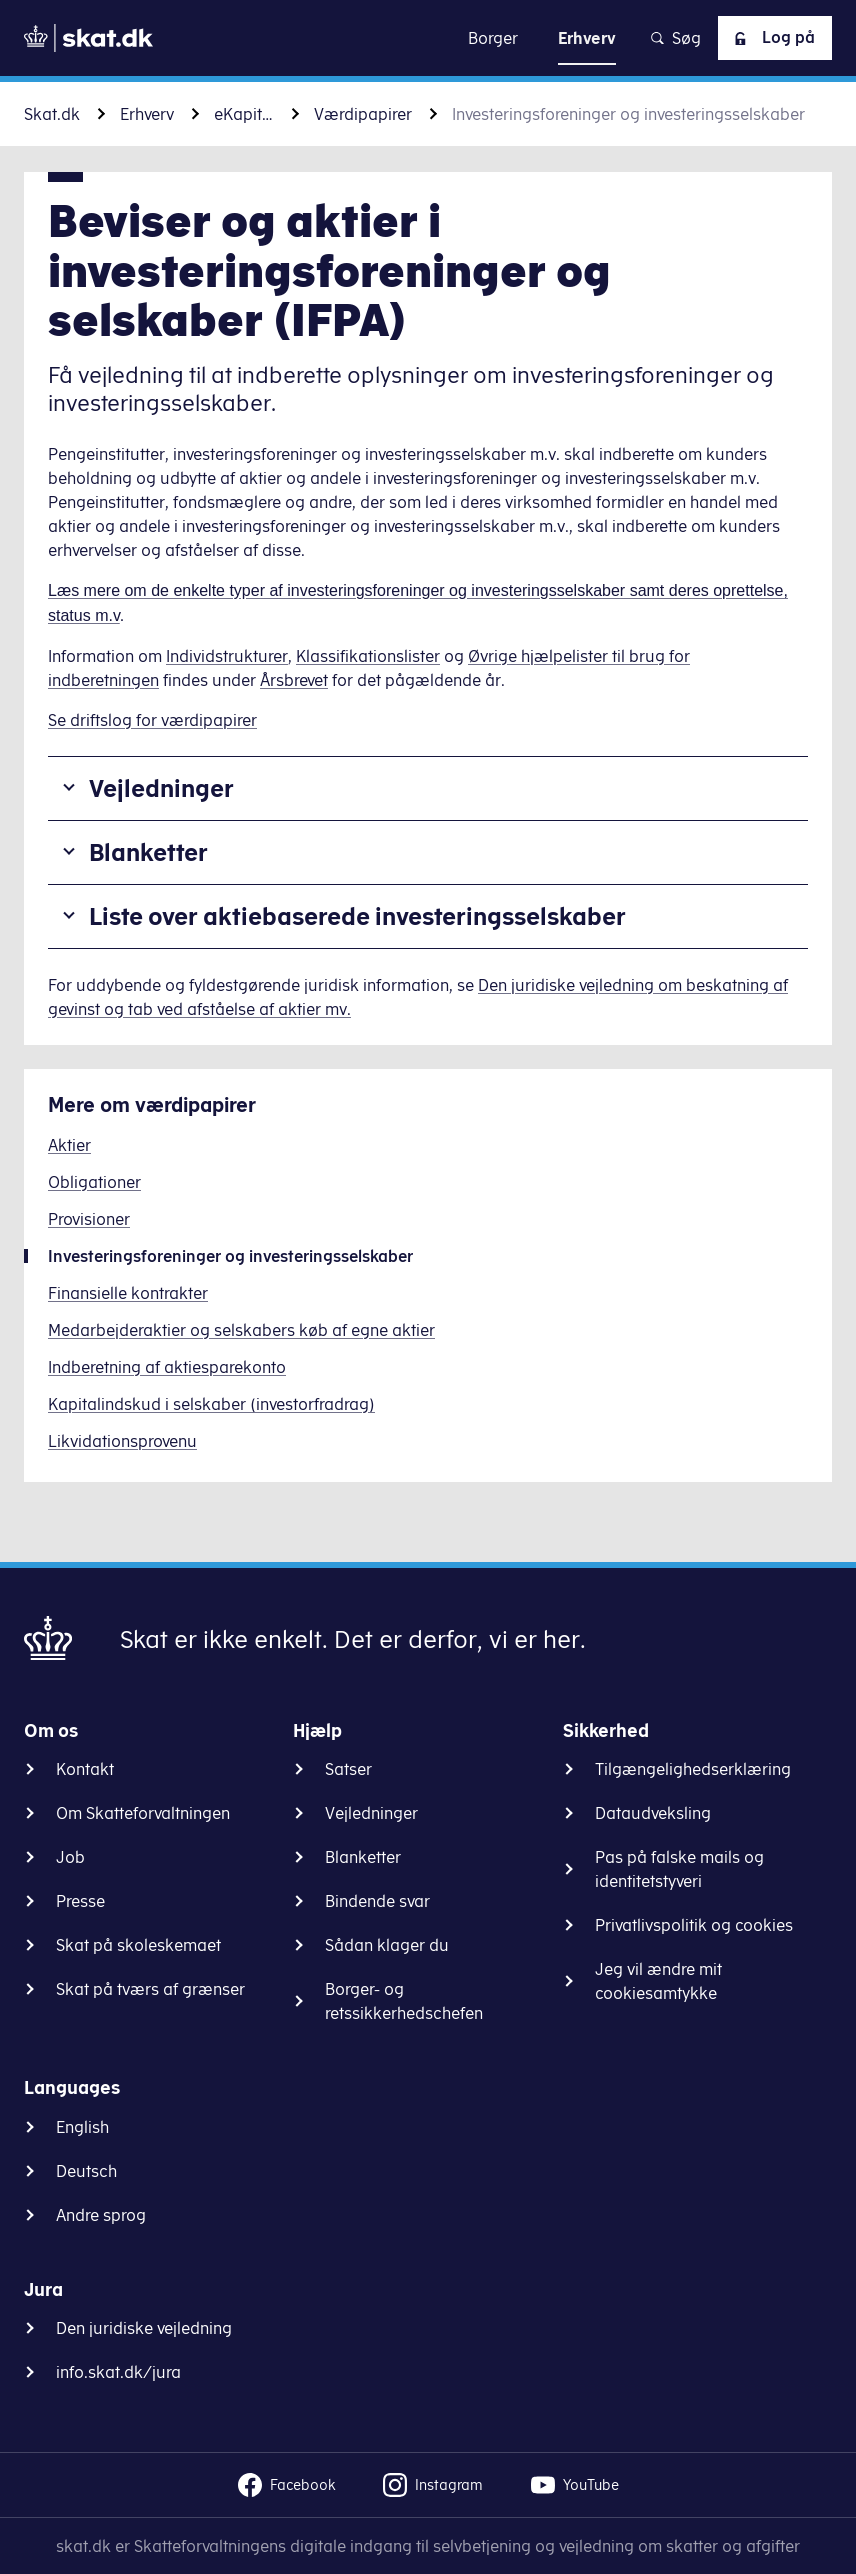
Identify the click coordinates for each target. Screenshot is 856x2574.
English (82, 2127)
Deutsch (86, 2171)
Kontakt (85, 1769)
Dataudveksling (653, 1813)
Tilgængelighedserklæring (693, 1769)
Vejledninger (161, 788)
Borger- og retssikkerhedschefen (404, 2001)
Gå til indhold (428, 37)
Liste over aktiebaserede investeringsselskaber (357, 916)
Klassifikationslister (368, 656)
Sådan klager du (387, 1945)
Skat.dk (52, 114)
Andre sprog (101, 2215)
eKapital (244, 114)
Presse (80, 1901)
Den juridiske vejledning (144, 2328)
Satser (348, 1769)
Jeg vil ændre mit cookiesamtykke (658, 1981)
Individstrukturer (227, 656)
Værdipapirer (363, 114)
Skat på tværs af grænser (150, 1989)
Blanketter (148, 852)
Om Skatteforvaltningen (143, 1813)
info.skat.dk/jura (118, 2372)
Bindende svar (377, 1901)
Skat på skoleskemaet (138, 1945)
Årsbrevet (294, 680)
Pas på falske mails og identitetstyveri (679, 1869)
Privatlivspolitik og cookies (694, 1925)
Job (70, 1857)
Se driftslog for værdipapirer (152, 720)
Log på (771, 38)
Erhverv (147, 114)
